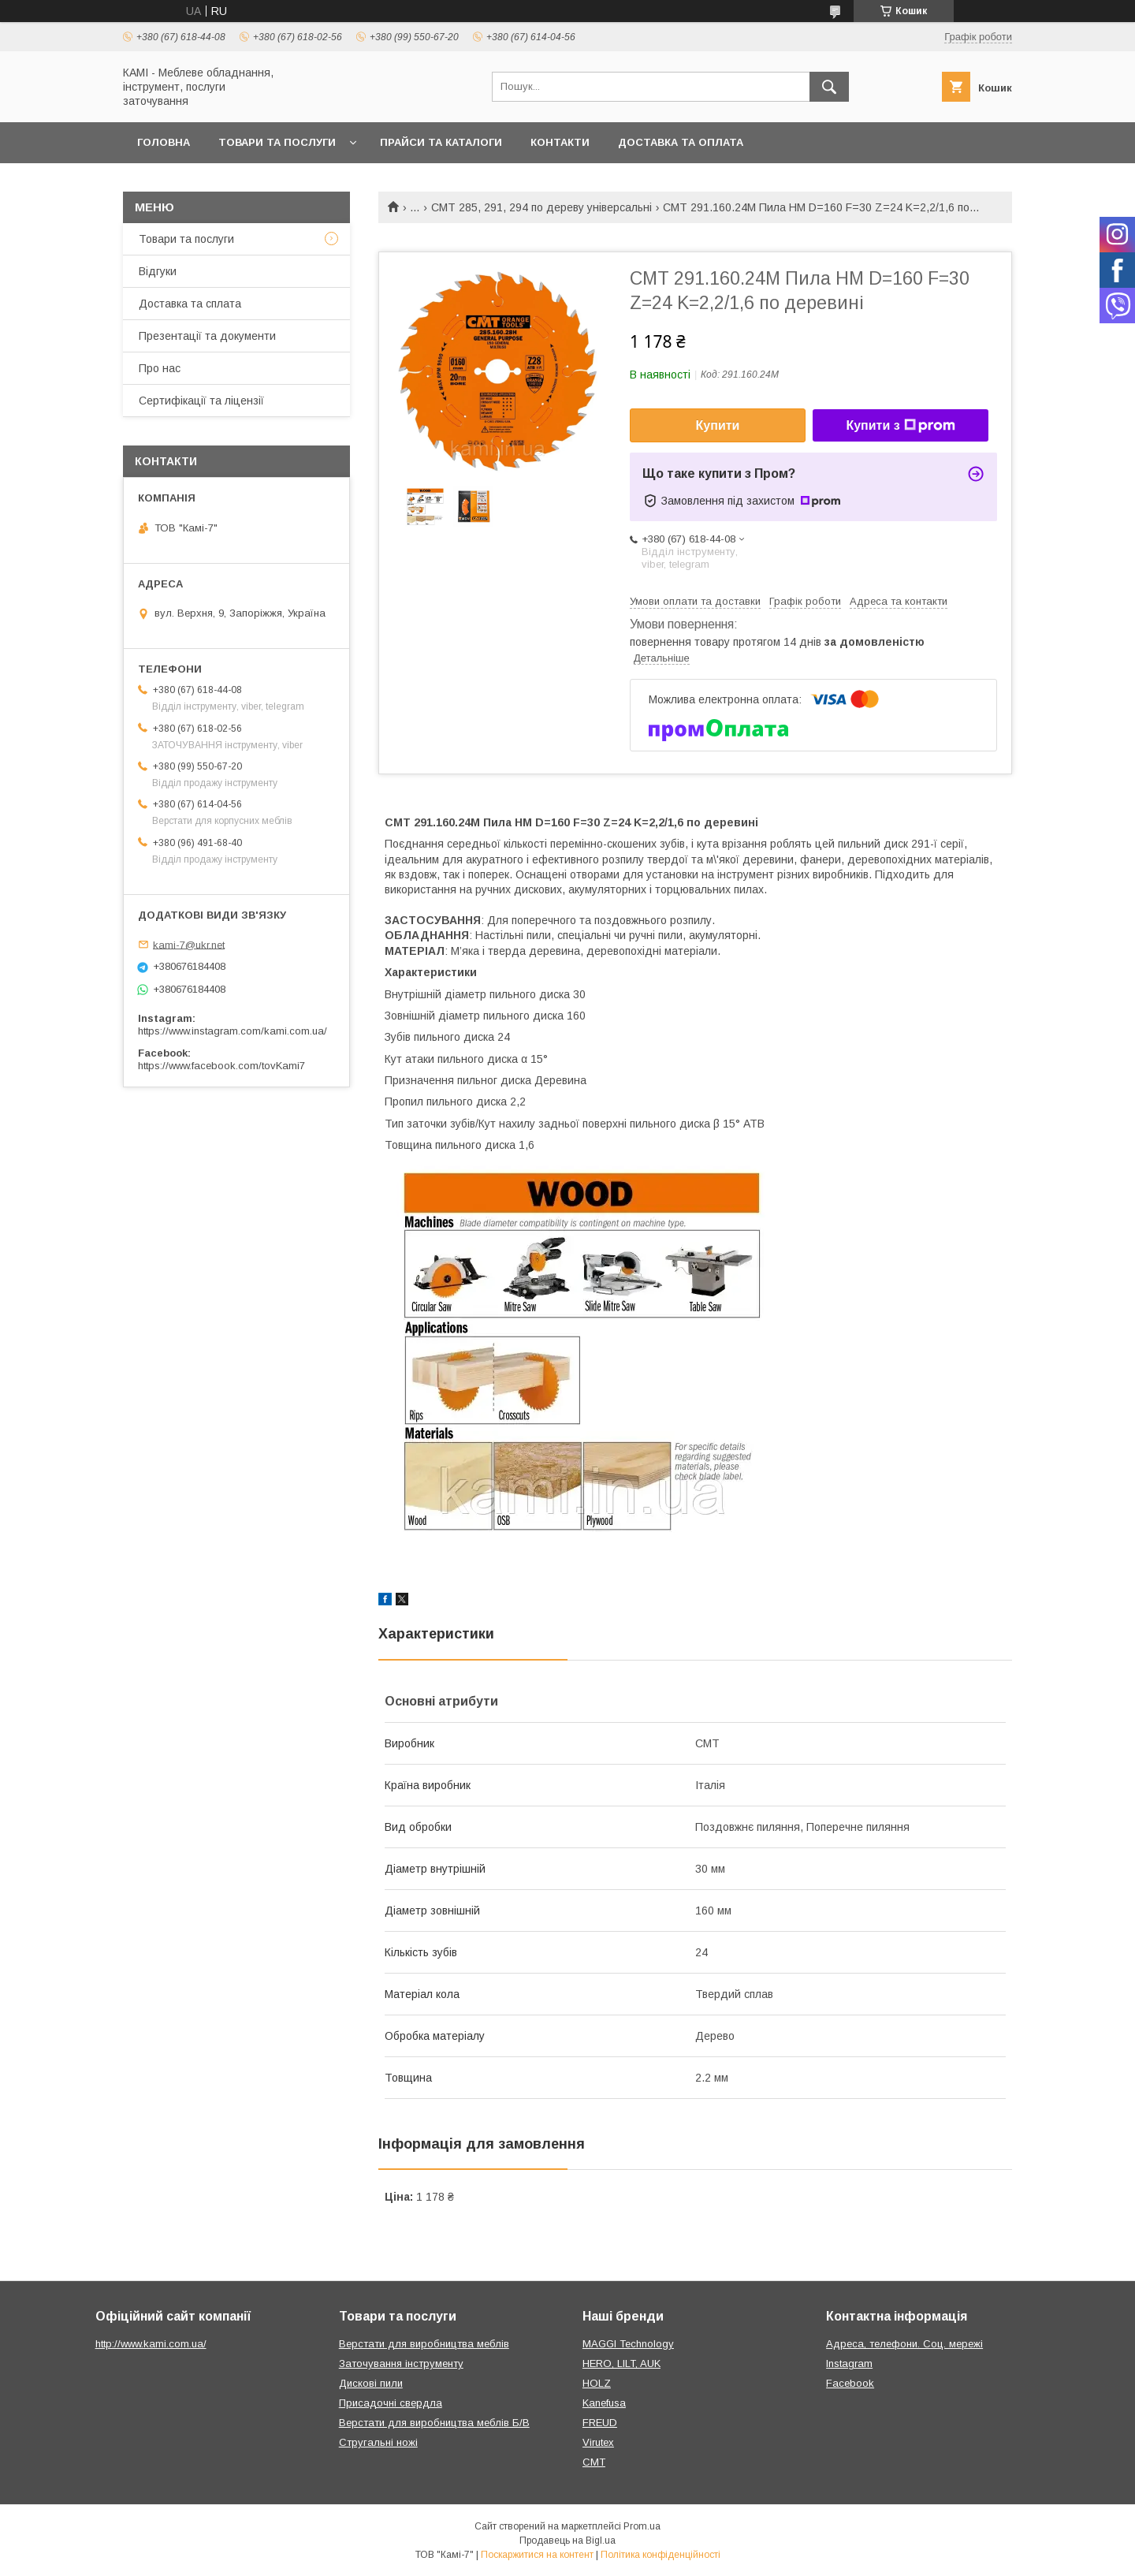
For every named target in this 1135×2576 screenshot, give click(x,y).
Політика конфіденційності (660, 2554)
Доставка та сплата (190, 303)
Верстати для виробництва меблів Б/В (434, 2423)
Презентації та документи (207, 336)
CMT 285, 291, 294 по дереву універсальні (541, 207)
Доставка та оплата (680, 142)
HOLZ (596, 2383)
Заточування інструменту (401, 2363)
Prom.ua (642, 2526)
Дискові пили (371, 2383)
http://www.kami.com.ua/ (151, 2344)
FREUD (599, 2423)
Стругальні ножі (378, 2442)
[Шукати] (829, 87)
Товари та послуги (277, 142)
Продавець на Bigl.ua (567, 2540)
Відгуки (158, 271)
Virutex (598, 2442)
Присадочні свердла (390, 2403)
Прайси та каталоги (441, 142)
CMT (593, 2462)
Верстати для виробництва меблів (424, 2344)
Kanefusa (604, 2403)
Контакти (560, 142)
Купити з (900, 426)
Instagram (849, 2363)
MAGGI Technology (628, 2344)
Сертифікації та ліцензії (201, 400)
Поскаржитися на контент (537, 2554)
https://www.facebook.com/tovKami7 (221, 1066)
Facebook (850, 2383)
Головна (163, 142)
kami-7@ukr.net (189, 944)
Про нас (159, 368)
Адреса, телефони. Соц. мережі (904, 2344)
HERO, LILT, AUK (621, 2363)
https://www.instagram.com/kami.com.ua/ (232, 1031)
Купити (718, 425)
